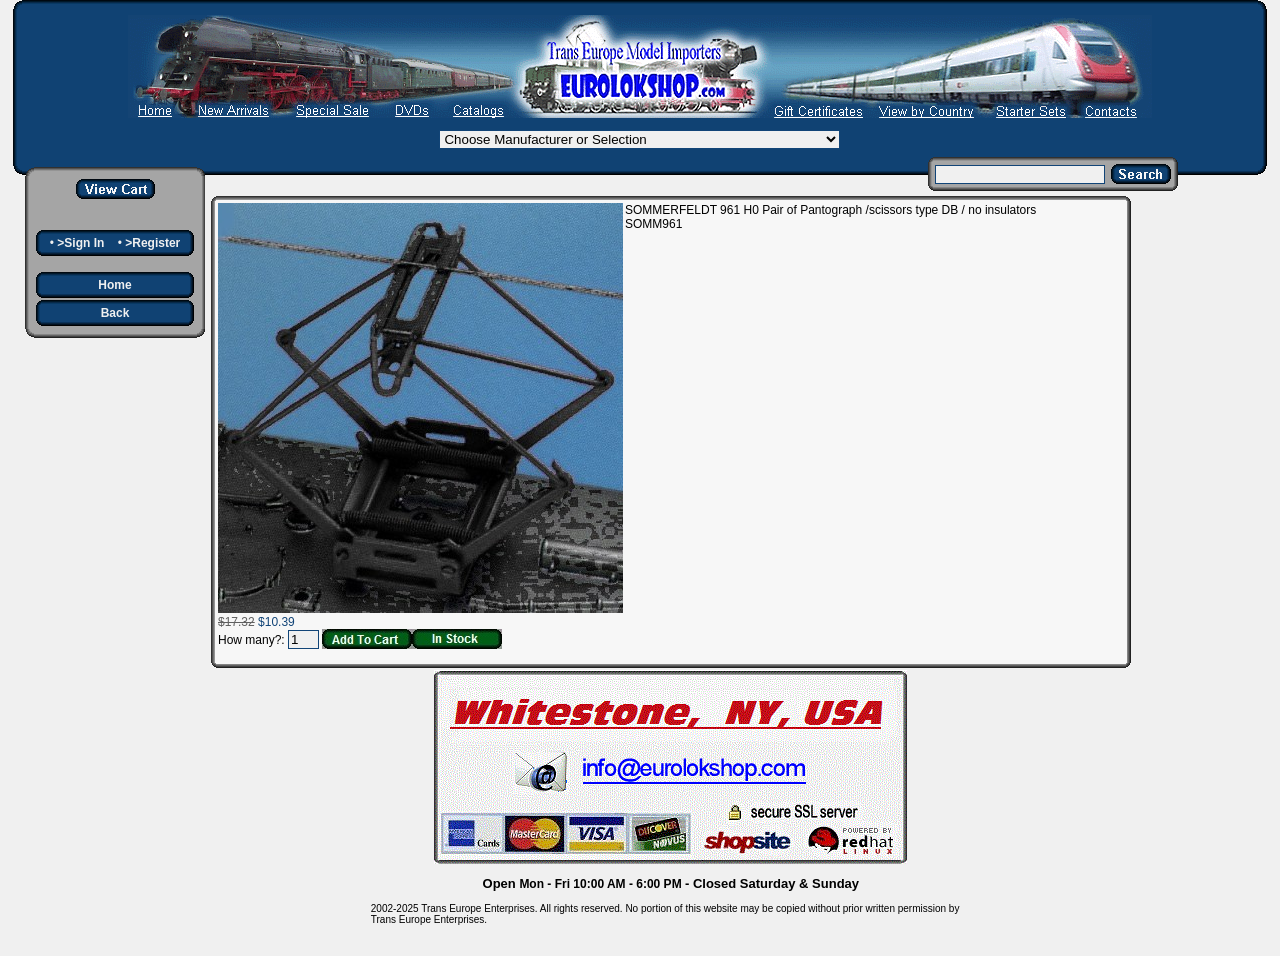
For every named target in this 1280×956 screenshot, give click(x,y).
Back (115, 313)
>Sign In (80, 243)
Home (114, 285)
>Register (152, 243)
